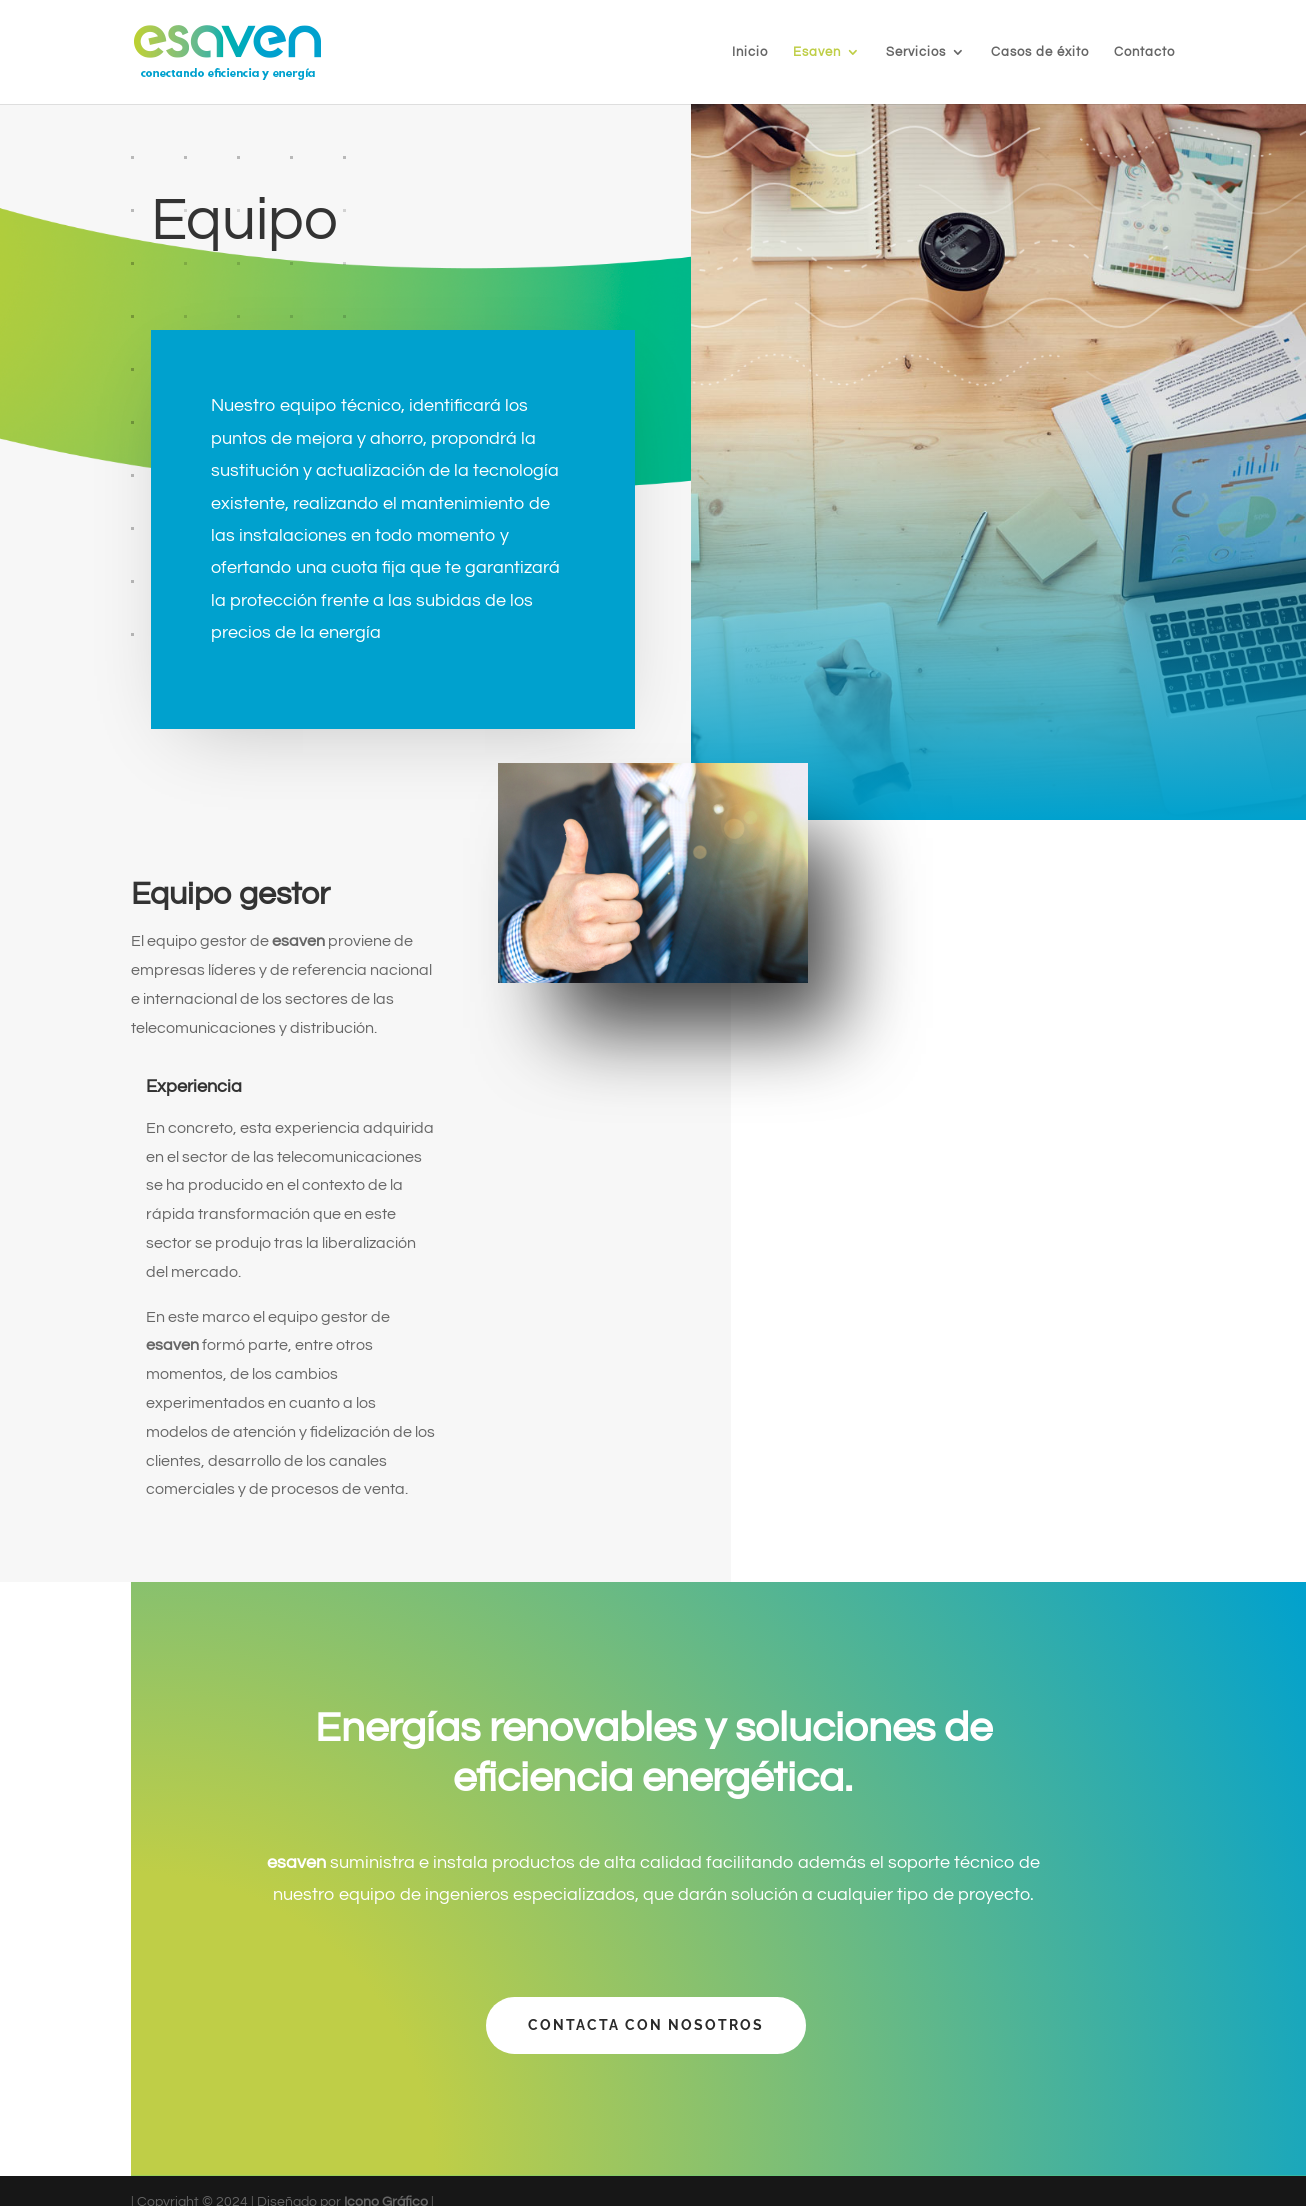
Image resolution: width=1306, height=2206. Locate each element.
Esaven (817, 52)
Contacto (1144, 52)
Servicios (916, 52)
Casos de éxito (1040, 52)
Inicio (750, 52)
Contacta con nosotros (646, 2025)
